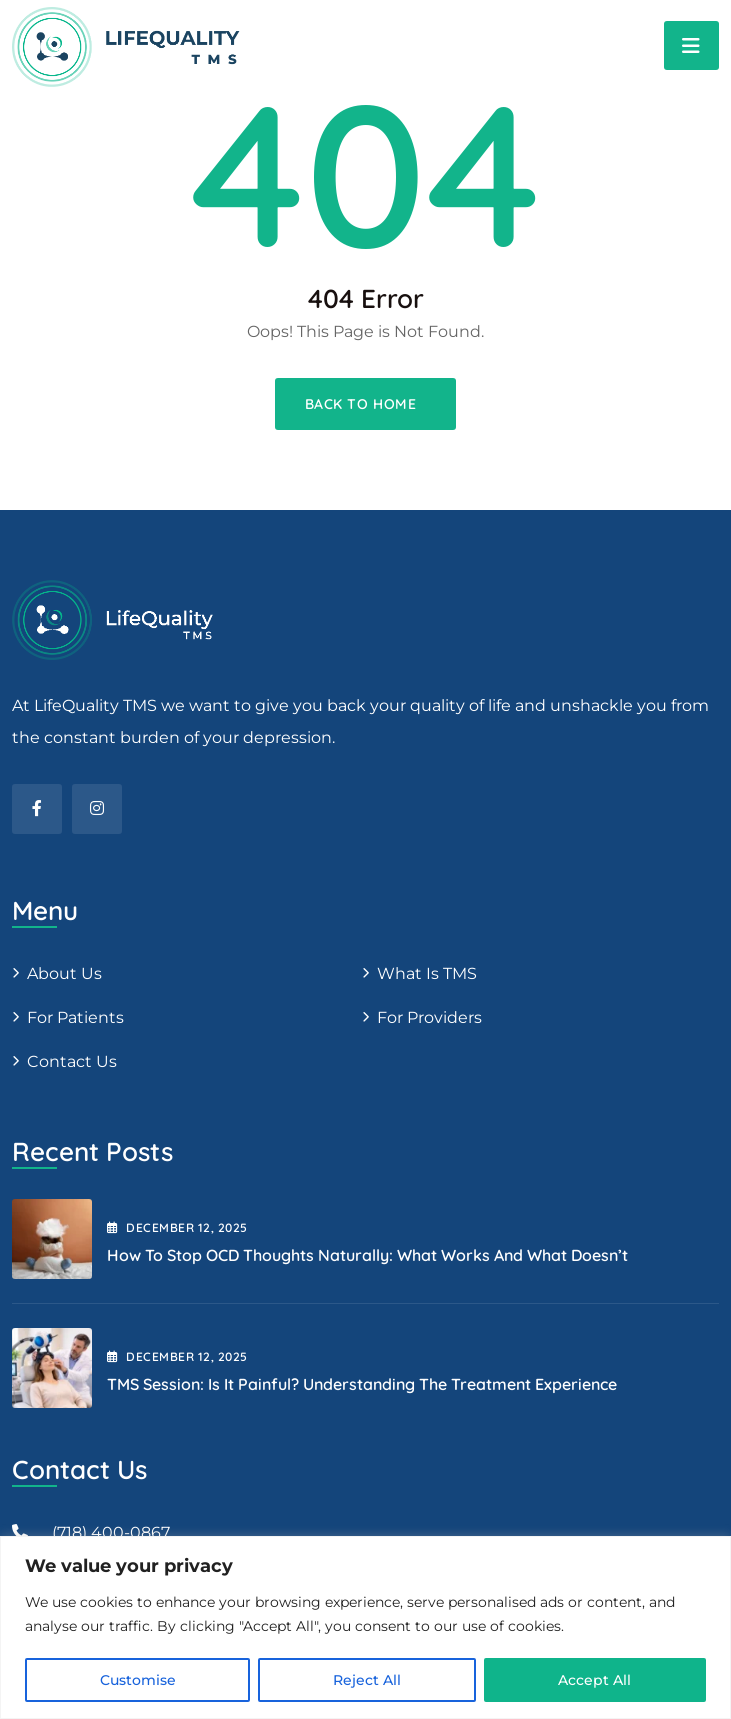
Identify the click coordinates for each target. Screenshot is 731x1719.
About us (64, 973)
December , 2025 (177, 1227)
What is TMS (427, 973)
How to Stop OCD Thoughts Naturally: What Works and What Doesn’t (367, 1255)
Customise (138, 1680)
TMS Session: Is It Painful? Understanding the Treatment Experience (362, 1384)
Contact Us (72, 1061)
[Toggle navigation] (691, 45)
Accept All (594, 1680)
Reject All (367, 1680)
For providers (429, 1017)
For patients (75, 1017)
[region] (365, 1627)
